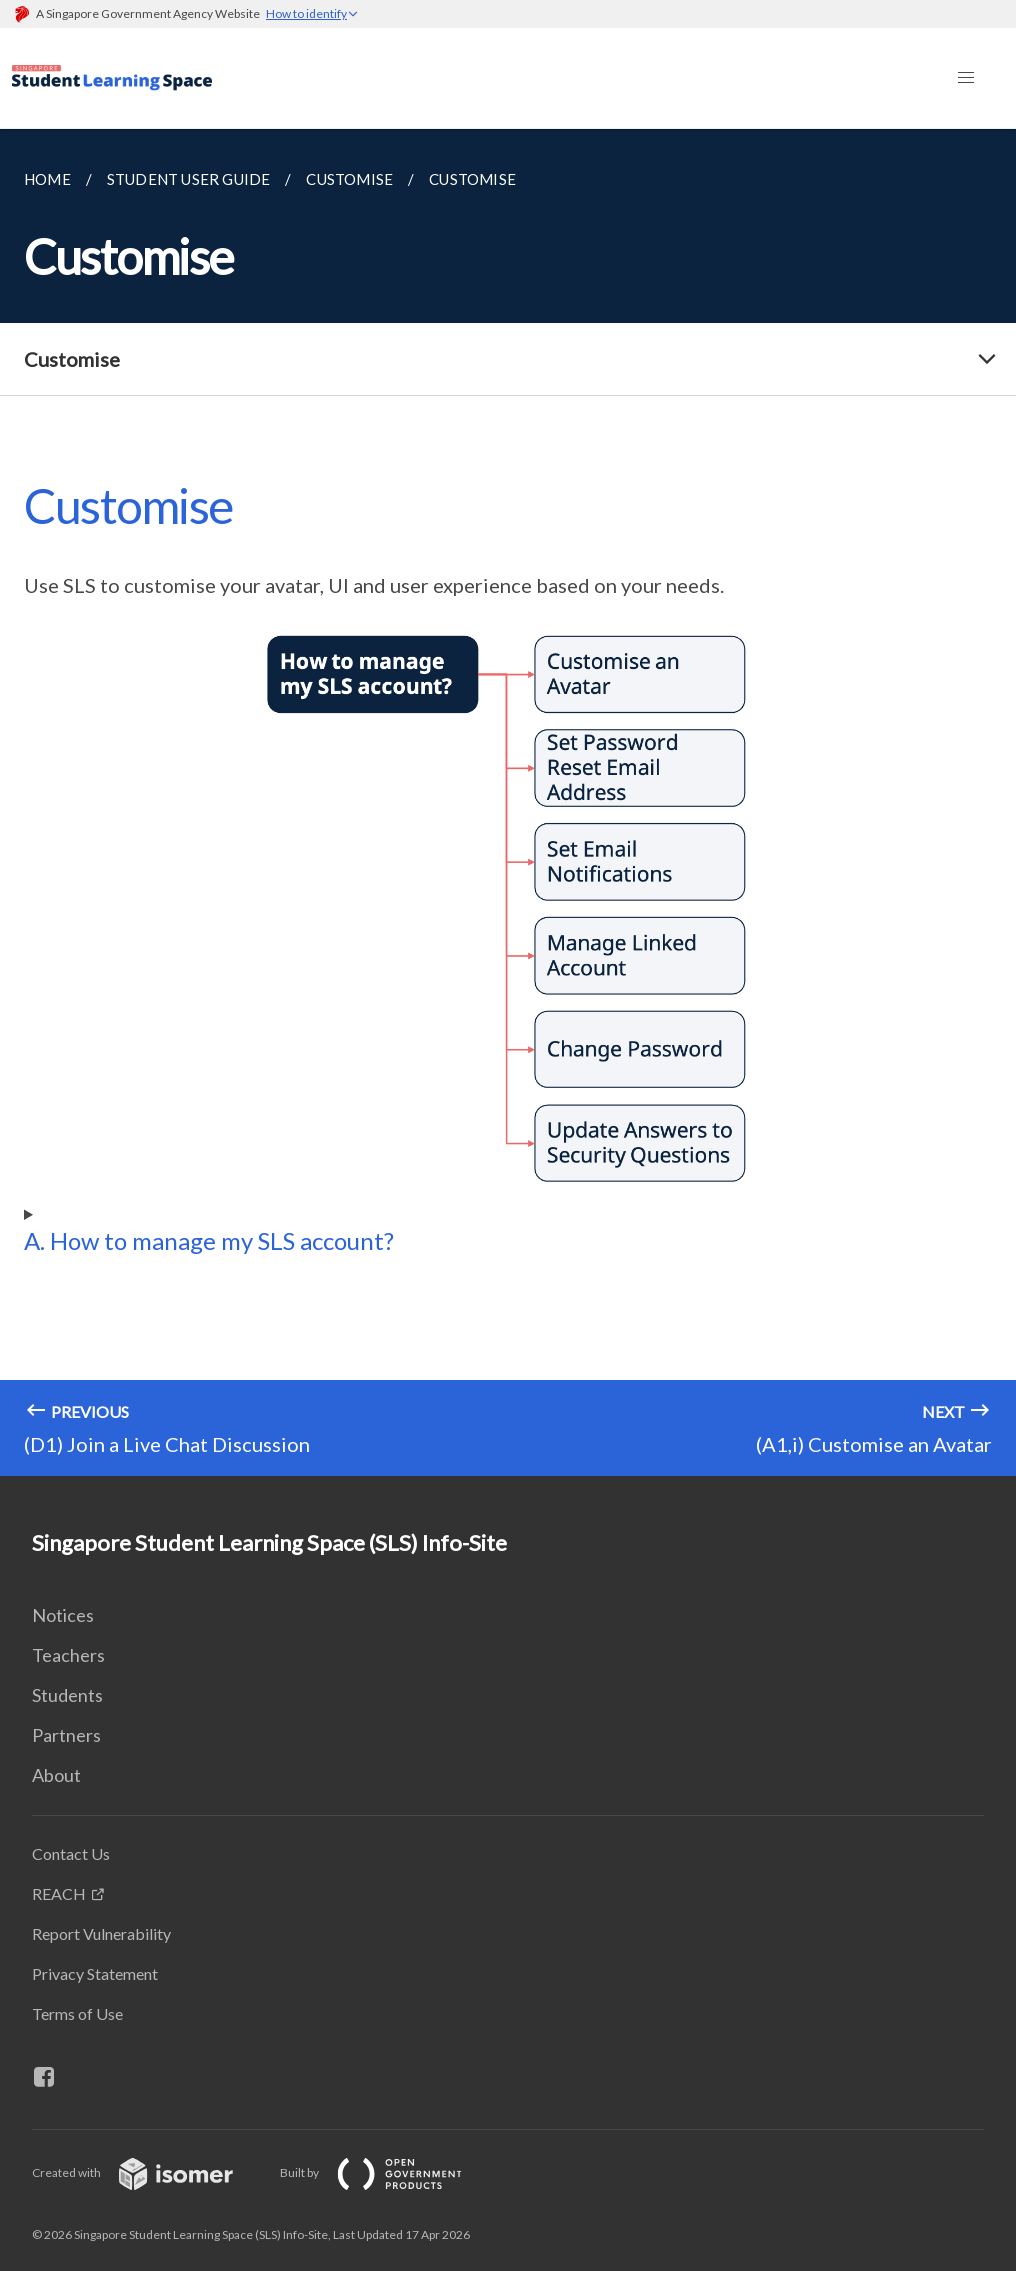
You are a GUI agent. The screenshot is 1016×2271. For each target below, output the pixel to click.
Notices (63, 1615)
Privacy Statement (95, 1973)
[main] (508, 802)
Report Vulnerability (101, 1933)
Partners (66, 1735)
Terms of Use (77, 2013)
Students (67, 1695)
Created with (148, 2172)
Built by (387, 2172)
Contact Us (71, 1853)
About (56, 1775)
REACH (59, 1893)
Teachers (68, 1655)
